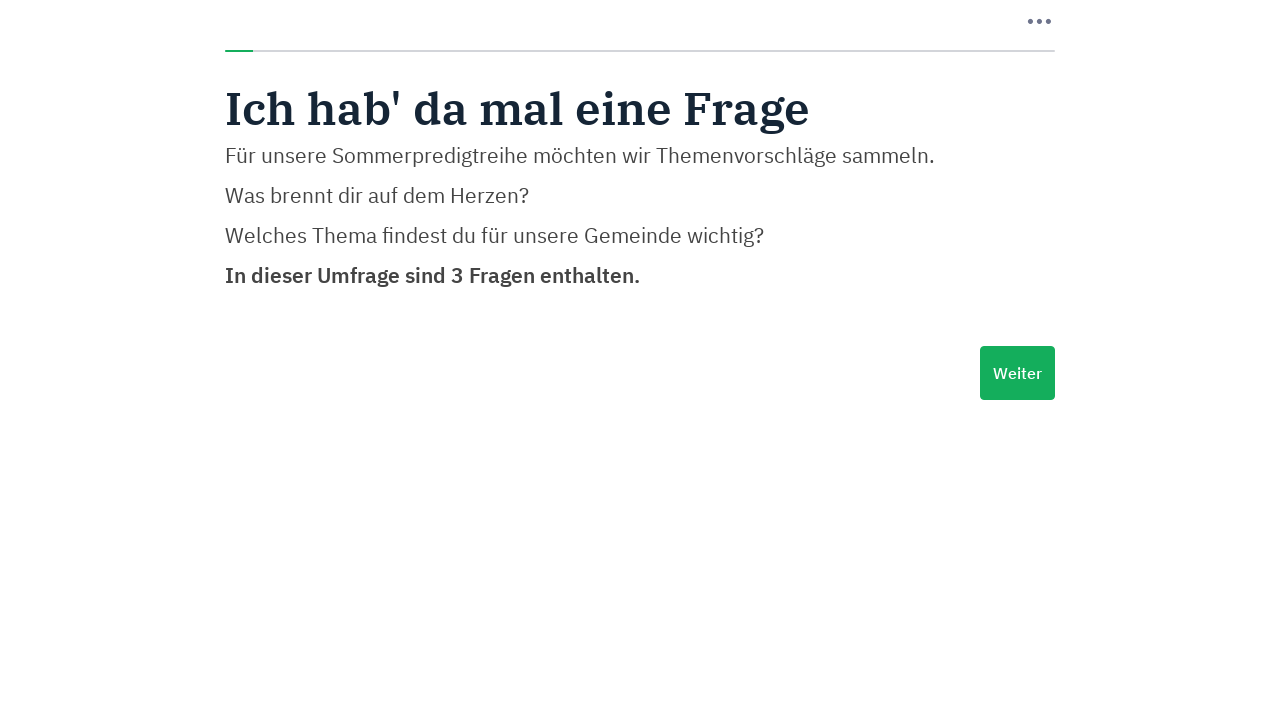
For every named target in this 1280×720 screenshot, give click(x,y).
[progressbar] (639, 51)
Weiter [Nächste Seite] (1017, 373)
